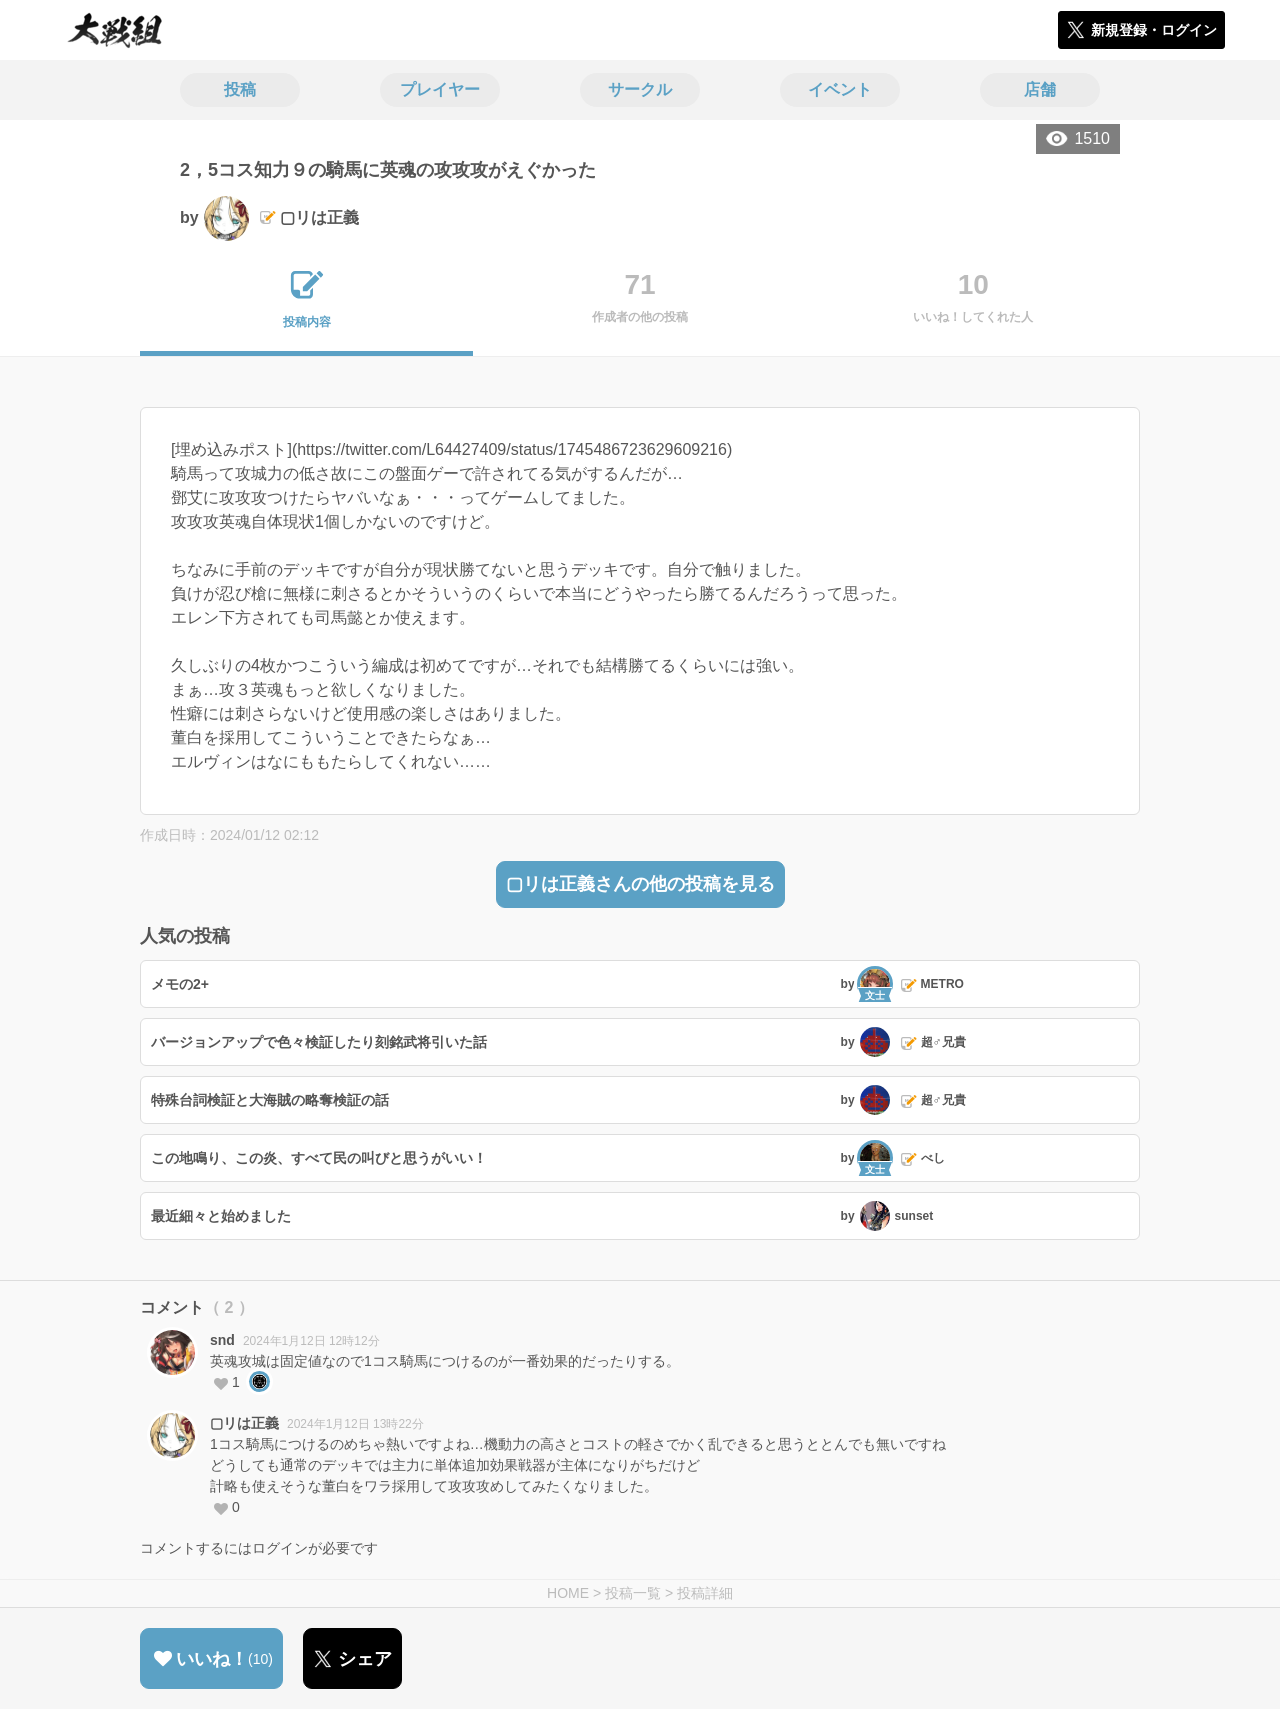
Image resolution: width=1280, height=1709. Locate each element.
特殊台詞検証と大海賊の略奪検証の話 (270, 1100)
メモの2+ (180, 984)
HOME (568, 1593)
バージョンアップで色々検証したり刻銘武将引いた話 (319, 1042)
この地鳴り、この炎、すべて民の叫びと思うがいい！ (319, 1158)
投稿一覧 (633, 1593)
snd (222, 1340)
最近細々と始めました (221, 1216)
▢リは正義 (244, 1423)
